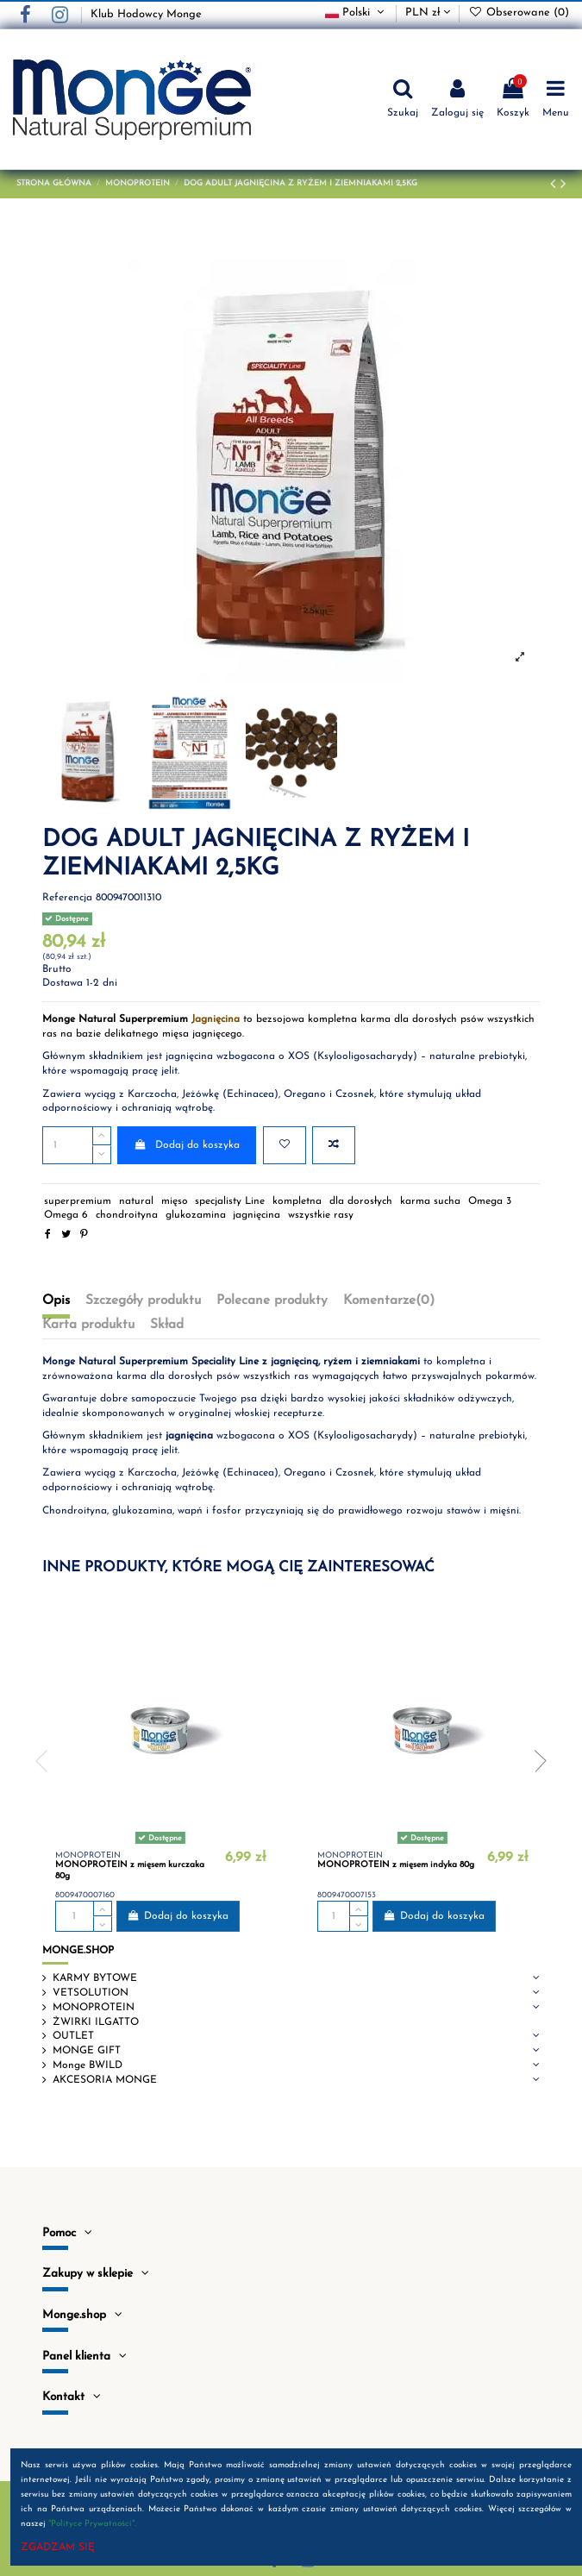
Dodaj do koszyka (187, 1144)
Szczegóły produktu (143, 1300)
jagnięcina (256, 1215)
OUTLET (73, 2036)
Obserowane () (518, 12)
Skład (167, 1325)
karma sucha (430, 1201)
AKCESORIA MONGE (105, 2080)
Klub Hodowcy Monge (146, 14)
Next (535, 1761)
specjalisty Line (230, 1201)
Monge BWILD (87, 2065)
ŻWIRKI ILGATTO (96, 2022)
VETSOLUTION (90, 1993)
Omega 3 (489, 1201)
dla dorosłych (360, 1201)
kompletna (297, 1201)
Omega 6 (66, 1215)
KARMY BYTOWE (95, 1978)
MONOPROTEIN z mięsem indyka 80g (395, 1865)
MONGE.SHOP (78, 1951)
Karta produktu (88, 1325)
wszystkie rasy (321, 1215)
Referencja (67, 898)
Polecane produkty (272, 1300)
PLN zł (427, 12)
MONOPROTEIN (94, 2008)
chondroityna (127, 1215)
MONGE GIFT (87, 2051)
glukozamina (196, 1215)
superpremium (77, 1201)
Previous (46, 1761)
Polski (356, 12)
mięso (174, 1201)
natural (136, 1201)
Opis (56, 1300)
